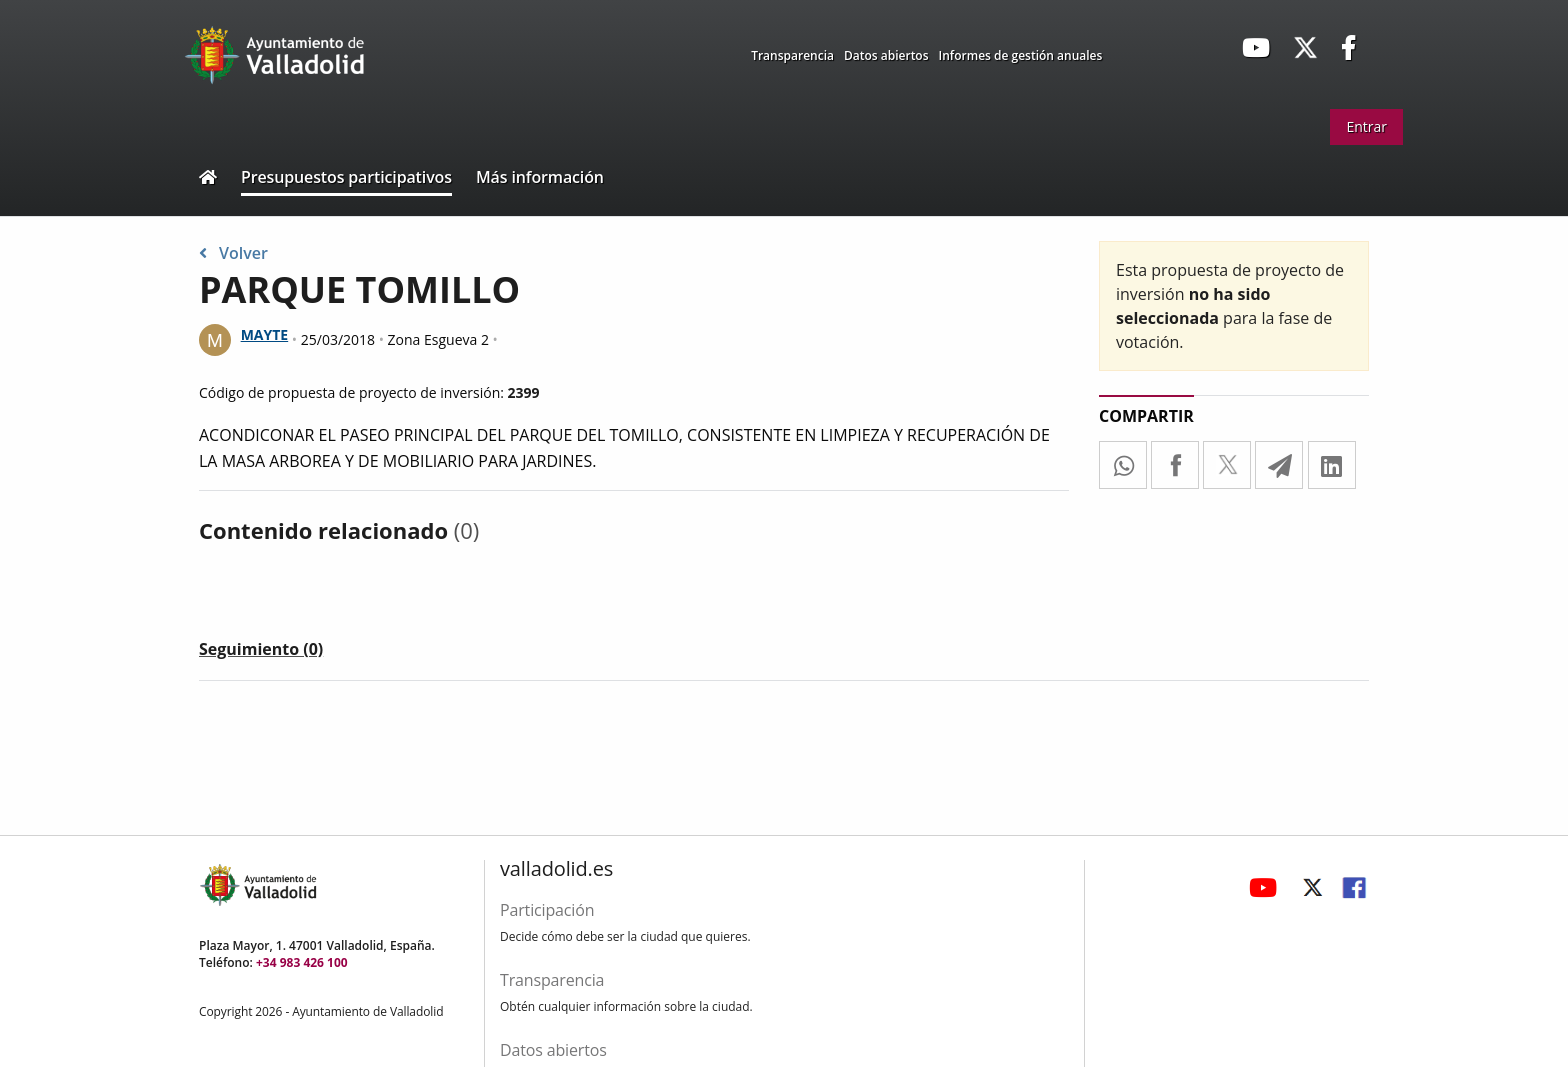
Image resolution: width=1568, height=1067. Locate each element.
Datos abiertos (886, 55)
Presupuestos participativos (346, 177)
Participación (547, 910)
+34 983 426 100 (302, 962)
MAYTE (265, 334)
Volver (233, 253)
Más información (540, 177)
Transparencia (792, 55)
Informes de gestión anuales (1021, 55)
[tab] (261, 653)
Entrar (1366, 126)
